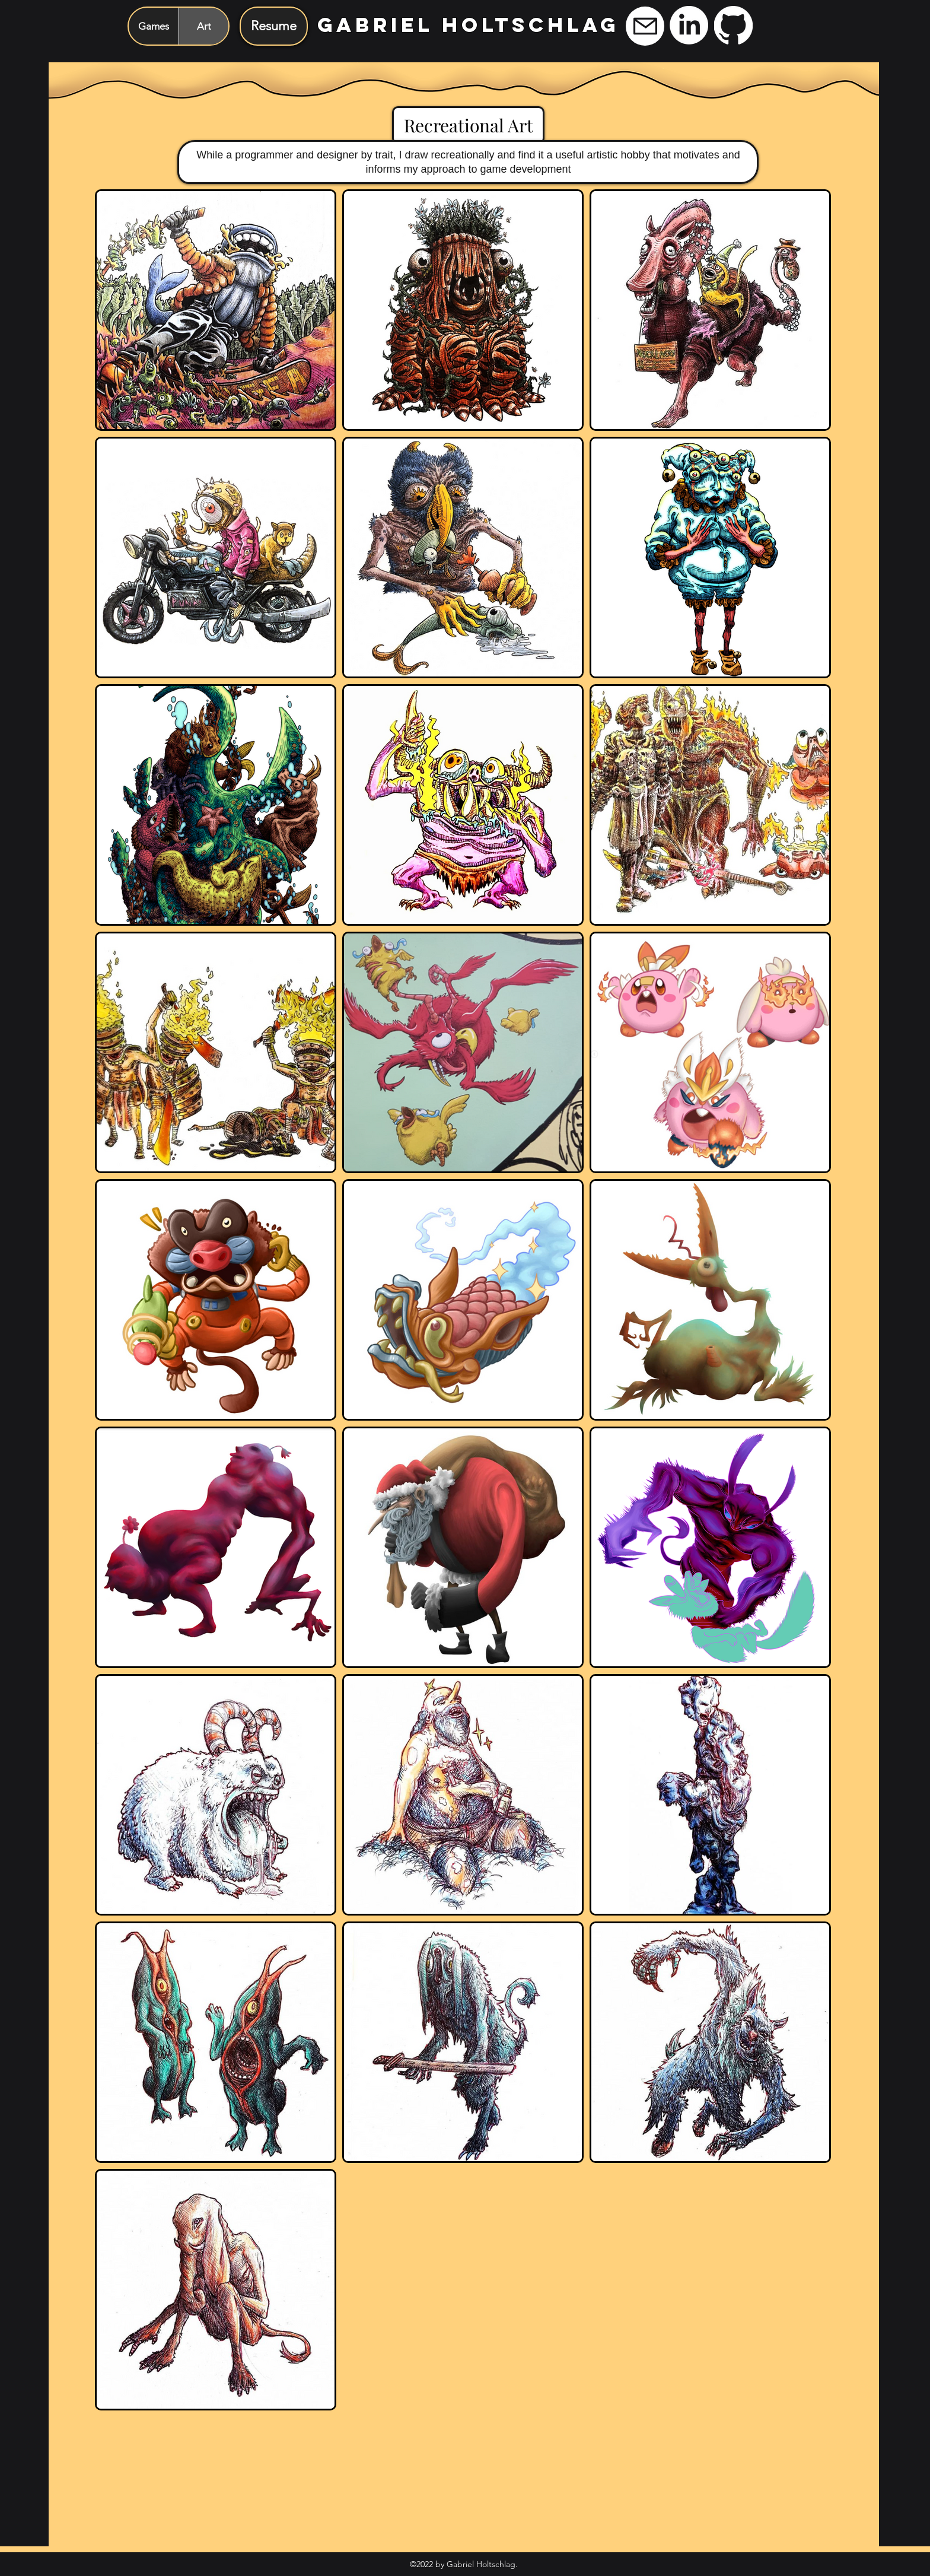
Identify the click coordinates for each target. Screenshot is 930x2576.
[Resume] (274, 26)
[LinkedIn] (689, 25)
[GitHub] (733, 25)
